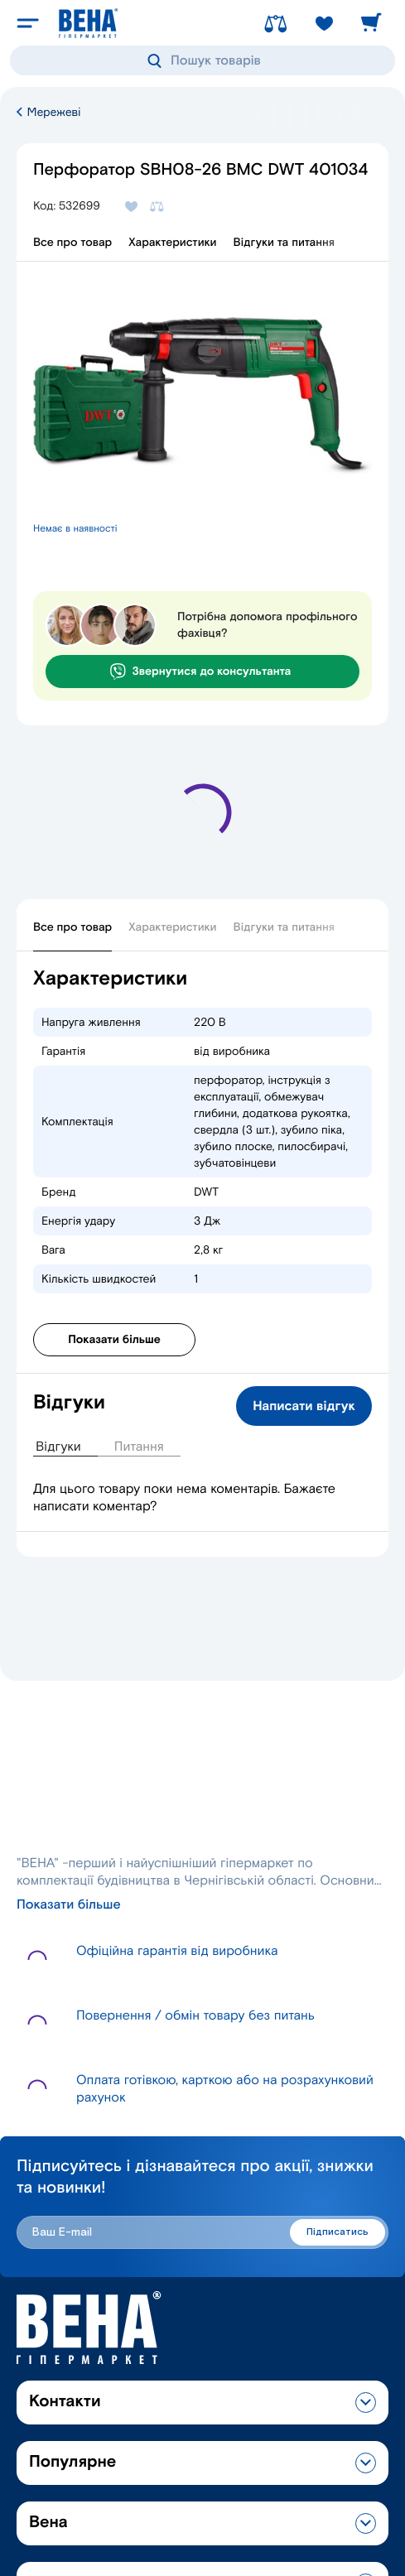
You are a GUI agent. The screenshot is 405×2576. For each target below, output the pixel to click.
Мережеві (48, 112)
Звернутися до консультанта (200, 671)
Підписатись (337, 2232)
